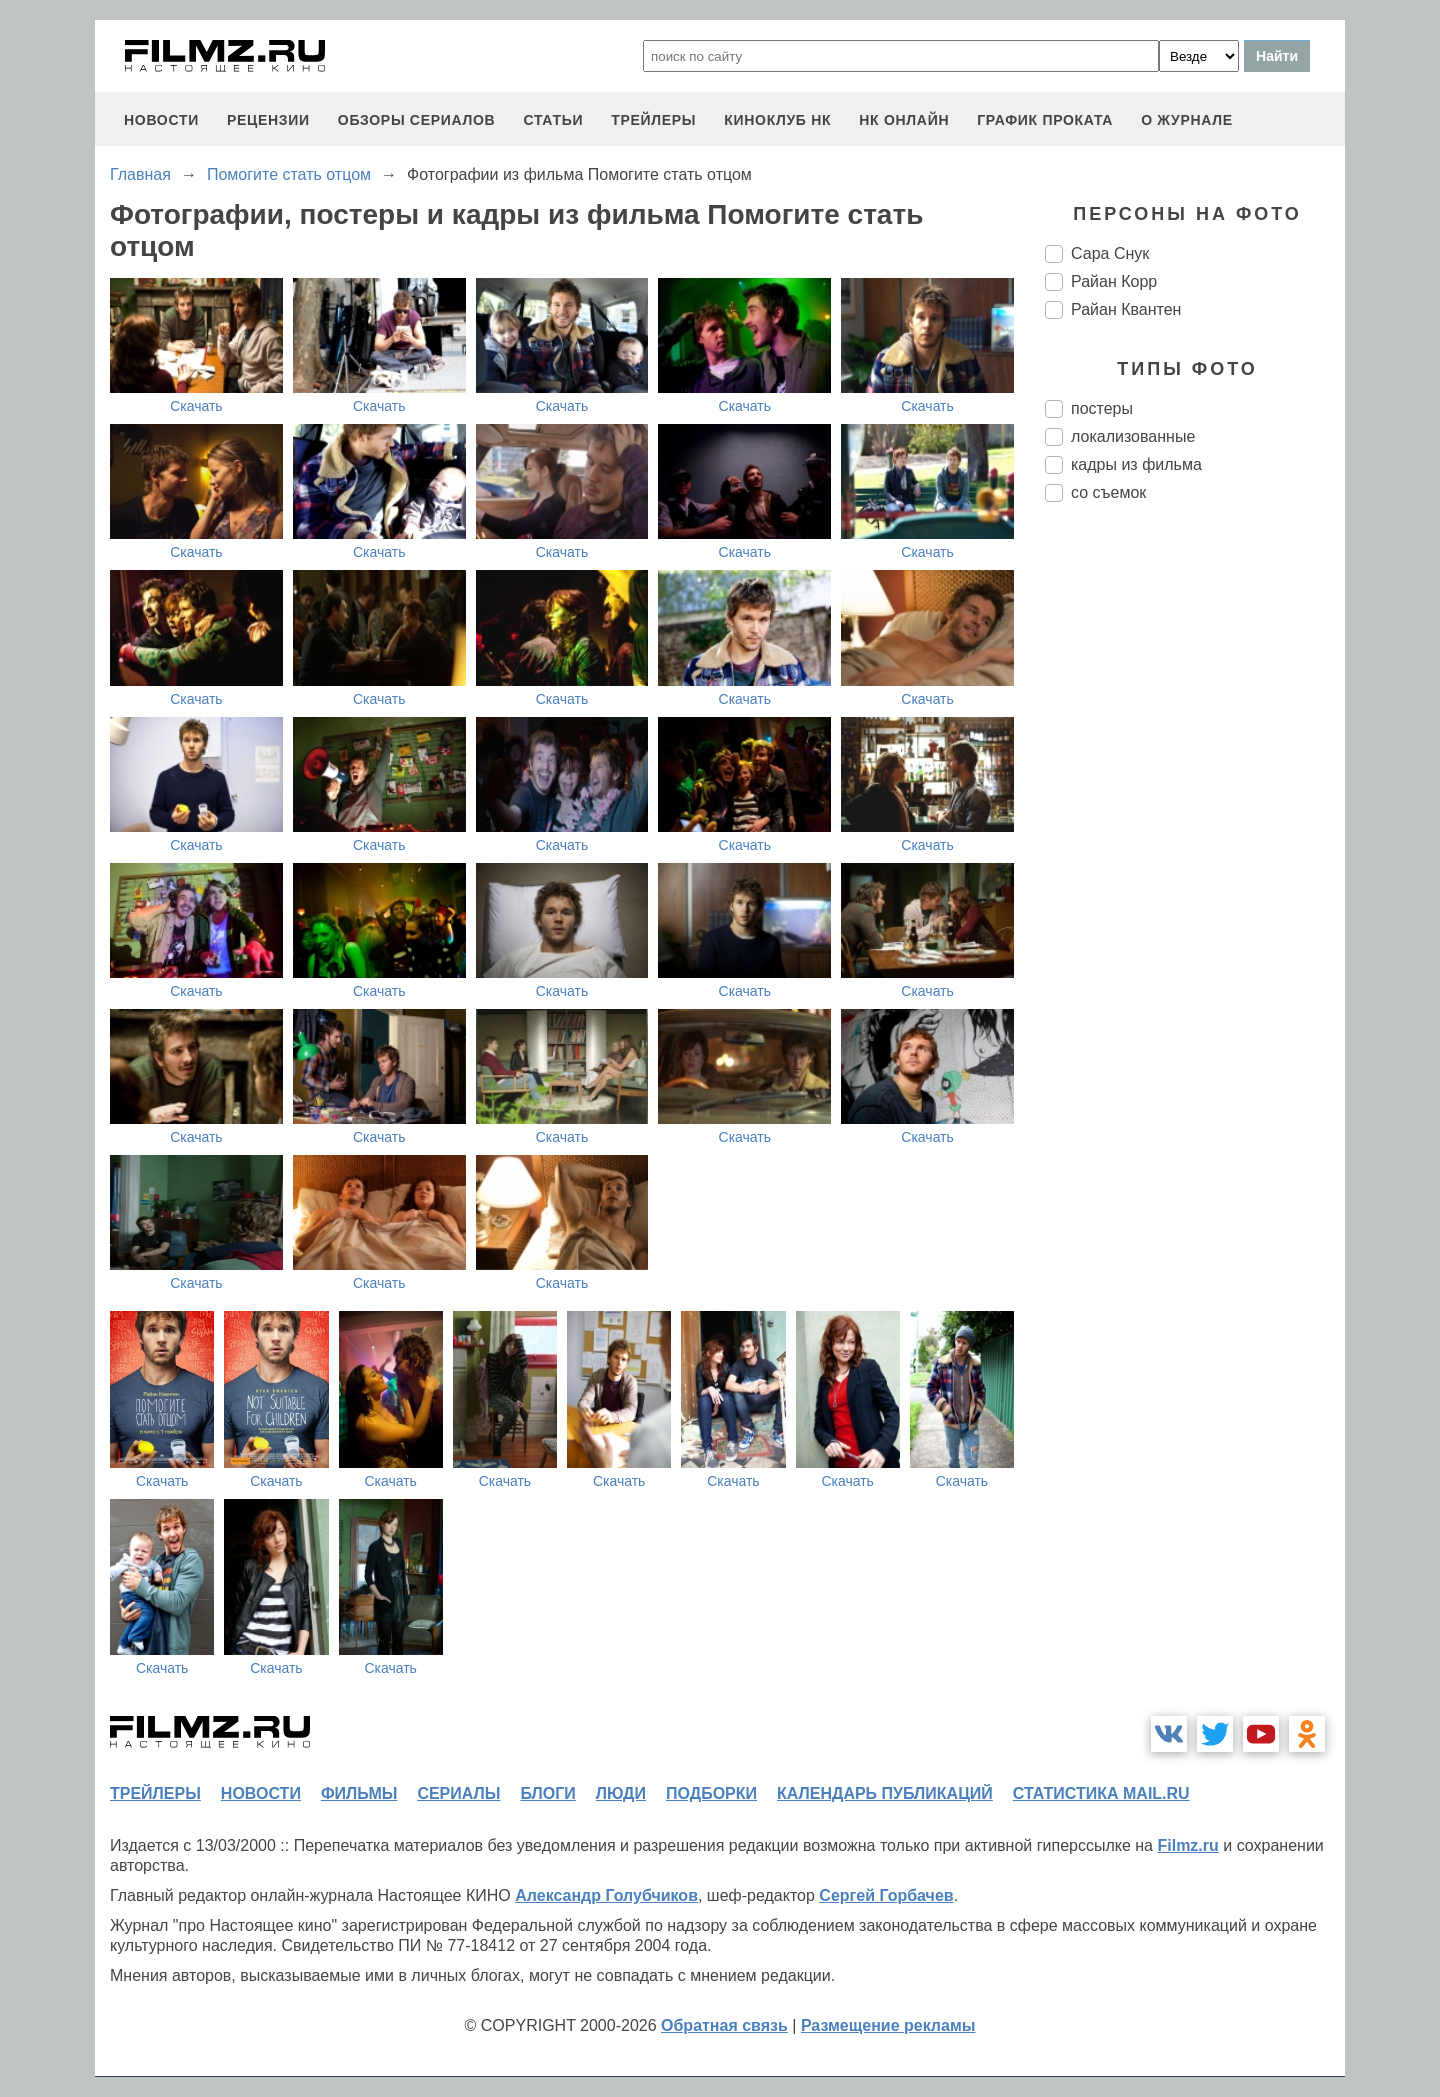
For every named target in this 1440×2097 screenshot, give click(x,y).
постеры (1102, 408)
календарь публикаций (885, 1793)
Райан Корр (1114, 281)
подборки (711, 1793)
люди (621, 1793)
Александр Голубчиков (606, 1895)
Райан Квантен (1126, 309)
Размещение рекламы (888, 2025)
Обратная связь (724, 2025)
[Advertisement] (1195, 852)
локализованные (1133, 436)
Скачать (196, 406)
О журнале (1187, 120)
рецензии (268, 120)
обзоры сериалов (417, 120)
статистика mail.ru (1101, 1793)
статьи (553, 120)
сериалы (458, 1793)
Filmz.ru (1187, 1845)
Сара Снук (1110, 253)
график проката (1045, 120)
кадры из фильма (1136, 464)
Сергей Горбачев (886, 1895)
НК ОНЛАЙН (904, 120)
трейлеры (653, 120)
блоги (547, 1793)
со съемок (1108, 492)
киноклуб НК (777, 120)
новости (161, 120)
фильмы (359, 1793)
